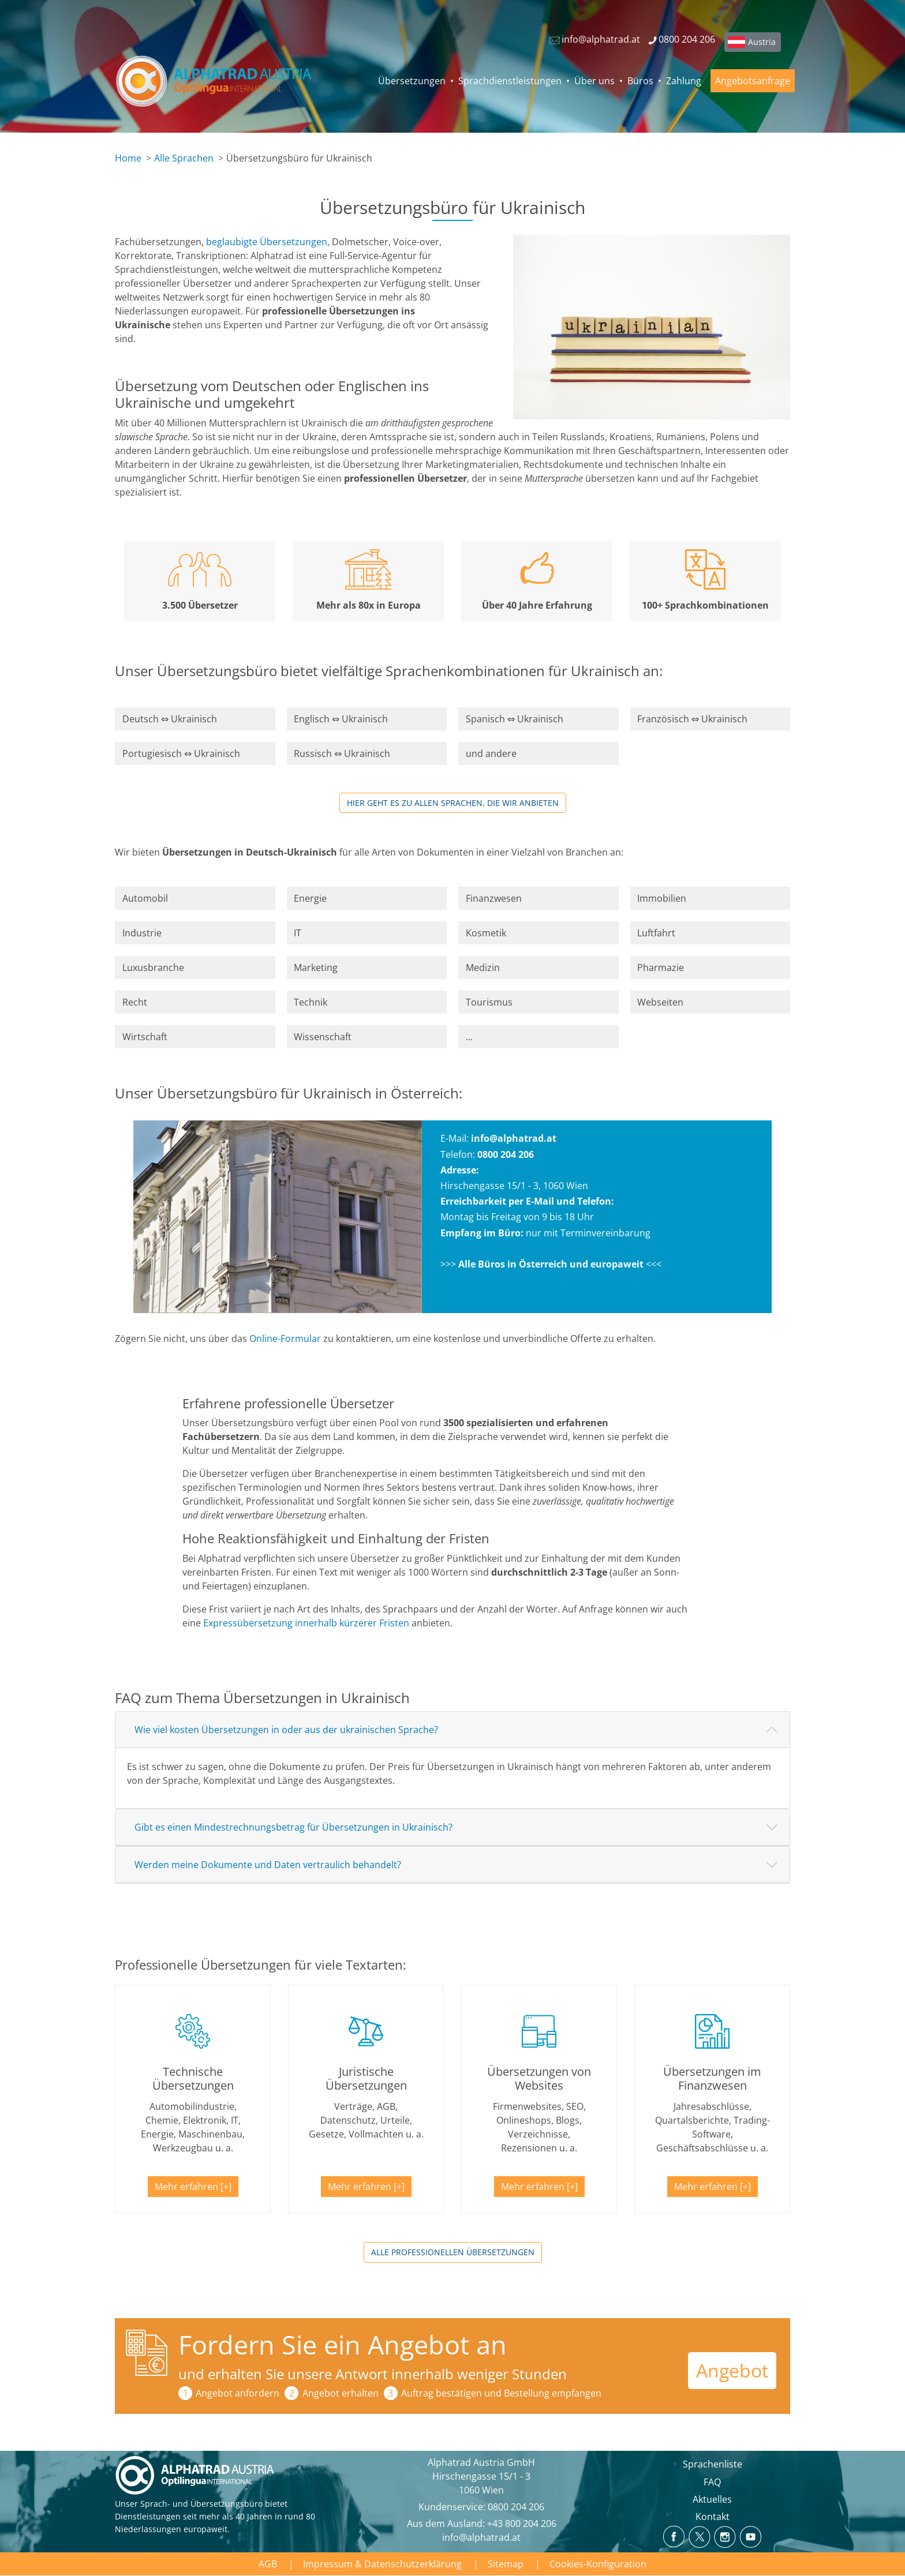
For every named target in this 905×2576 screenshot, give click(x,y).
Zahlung (683, 80)
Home (128, 158)
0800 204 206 (516, 2506)
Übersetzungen (412, 80)
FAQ (712, 2482)
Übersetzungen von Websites (539, 2078)
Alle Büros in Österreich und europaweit (551, 1264)
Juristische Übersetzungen (366, 2078)
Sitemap (505, 2564)
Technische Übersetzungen (193, 2078)
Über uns (594, 80)
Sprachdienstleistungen (510, 80)
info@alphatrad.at (513, 1138)
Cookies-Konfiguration (597, 2564)
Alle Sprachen (184, 158)
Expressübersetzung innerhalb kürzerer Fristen (306, 1623)
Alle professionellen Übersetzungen (452, 2252)
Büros (640, 80)
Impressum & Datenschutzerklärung (382, 2564)
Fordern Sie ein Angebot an (342, 2344)
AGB (268, 2564)
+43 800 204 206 (521, 2523)
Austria (762, 41)
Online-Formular (285, 1338)
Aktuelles (712, 2499)
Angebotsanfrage (752, 80)
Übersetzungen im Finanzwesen (712, 2078)
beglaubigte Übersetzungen (266, 241)
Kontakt (712, 2516)
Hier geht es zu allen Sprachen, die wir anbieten (453, 802)
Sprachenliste (712, 2464)
